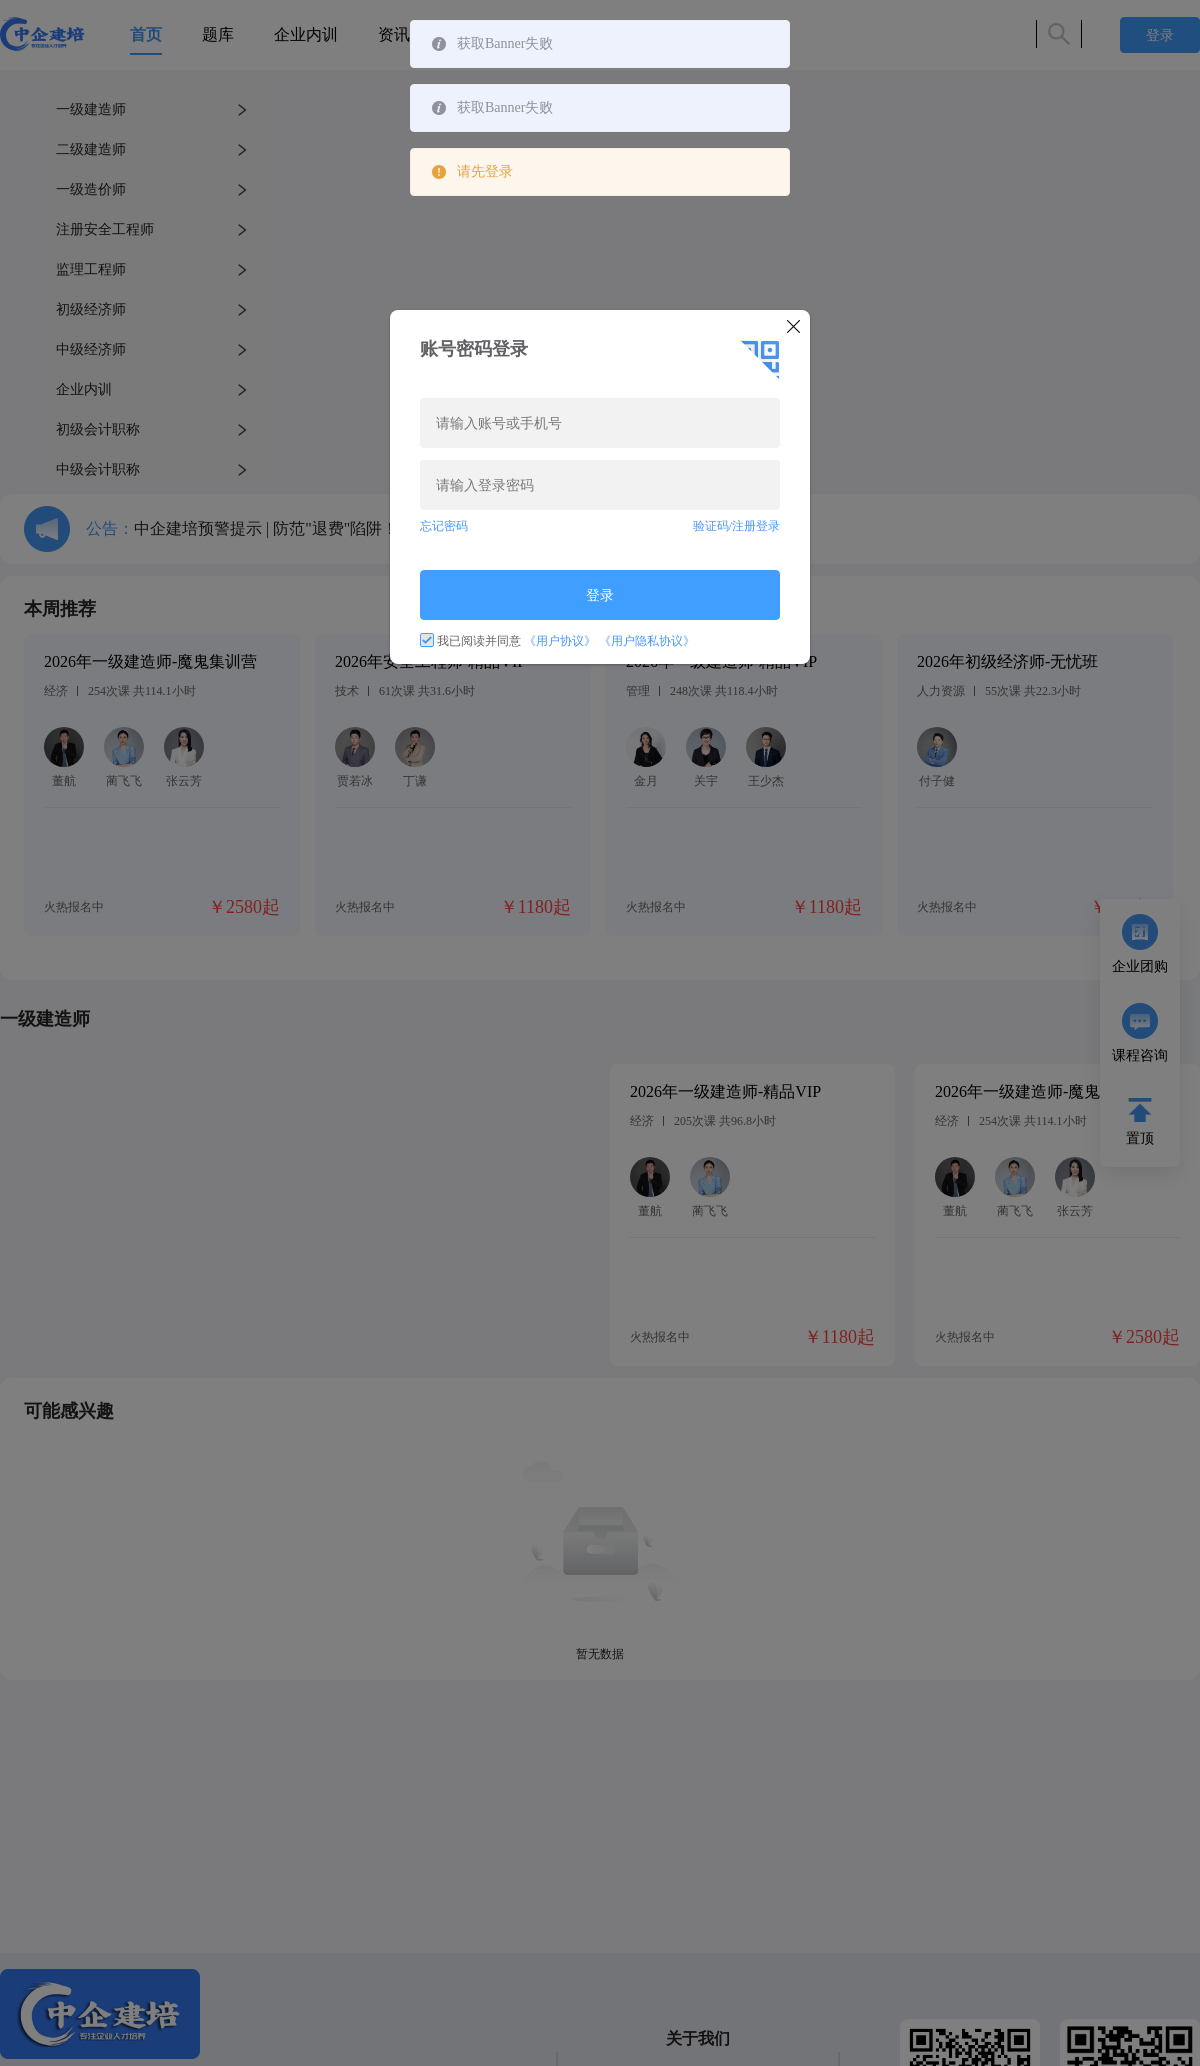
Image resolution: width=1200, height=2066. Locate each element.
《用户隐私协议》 (647, 641)
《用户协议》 (560, 641)
